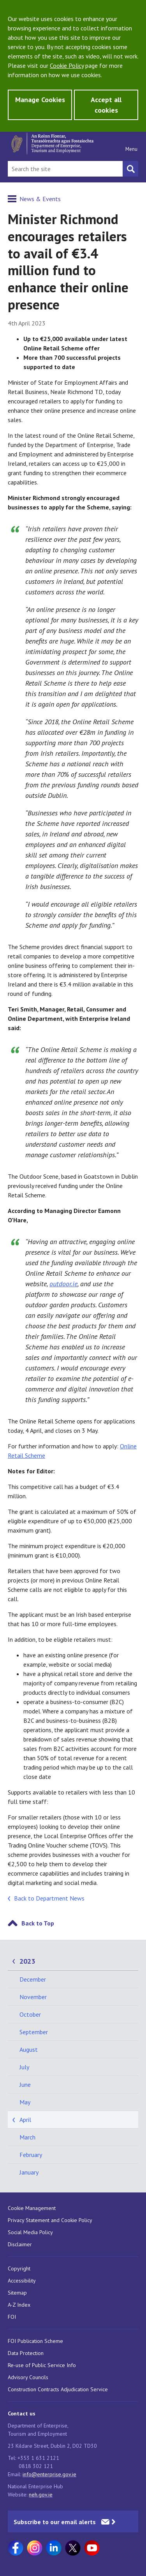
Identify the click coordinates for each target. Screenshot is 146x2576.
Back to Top (37, 1923)
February (30, 2155)
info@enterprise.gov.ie (49, 2474)
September (33, 2032)
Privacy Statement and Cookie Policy (50, 2220)
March (27, 2137)
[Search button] (130, 169)
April (25, 2119)
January (29, 2172)
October (30, 2014)
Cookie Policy (67, 65)
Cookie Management (32, 2208)
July (24, 2067)
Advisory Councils (28, 2377)
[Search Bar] (65, 169)
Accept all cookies (106, 105)
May (24, 2102)
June (25, 2084)
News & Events (40, 199)
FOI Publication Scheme (35, 2340)
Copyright (19, 2268)
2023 (27, 1961)
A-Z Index (19, 2304)
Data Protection (26, 2353)
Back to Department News (49, 1898)
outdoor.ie (63, 1283)
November (33, 1997)
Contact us (21, 2413)
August (28, 2049)
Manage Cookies (40, 99)
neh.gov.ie (41, 2494)
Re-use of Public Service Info (42, 2365)
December (32, 1979)
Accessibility (22, 2280)
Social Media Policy (30, 2232)
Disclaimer (20, 2244)
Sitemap (17, 2292)
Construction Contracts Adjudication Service (58, 2389)
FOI (12, 2316)
